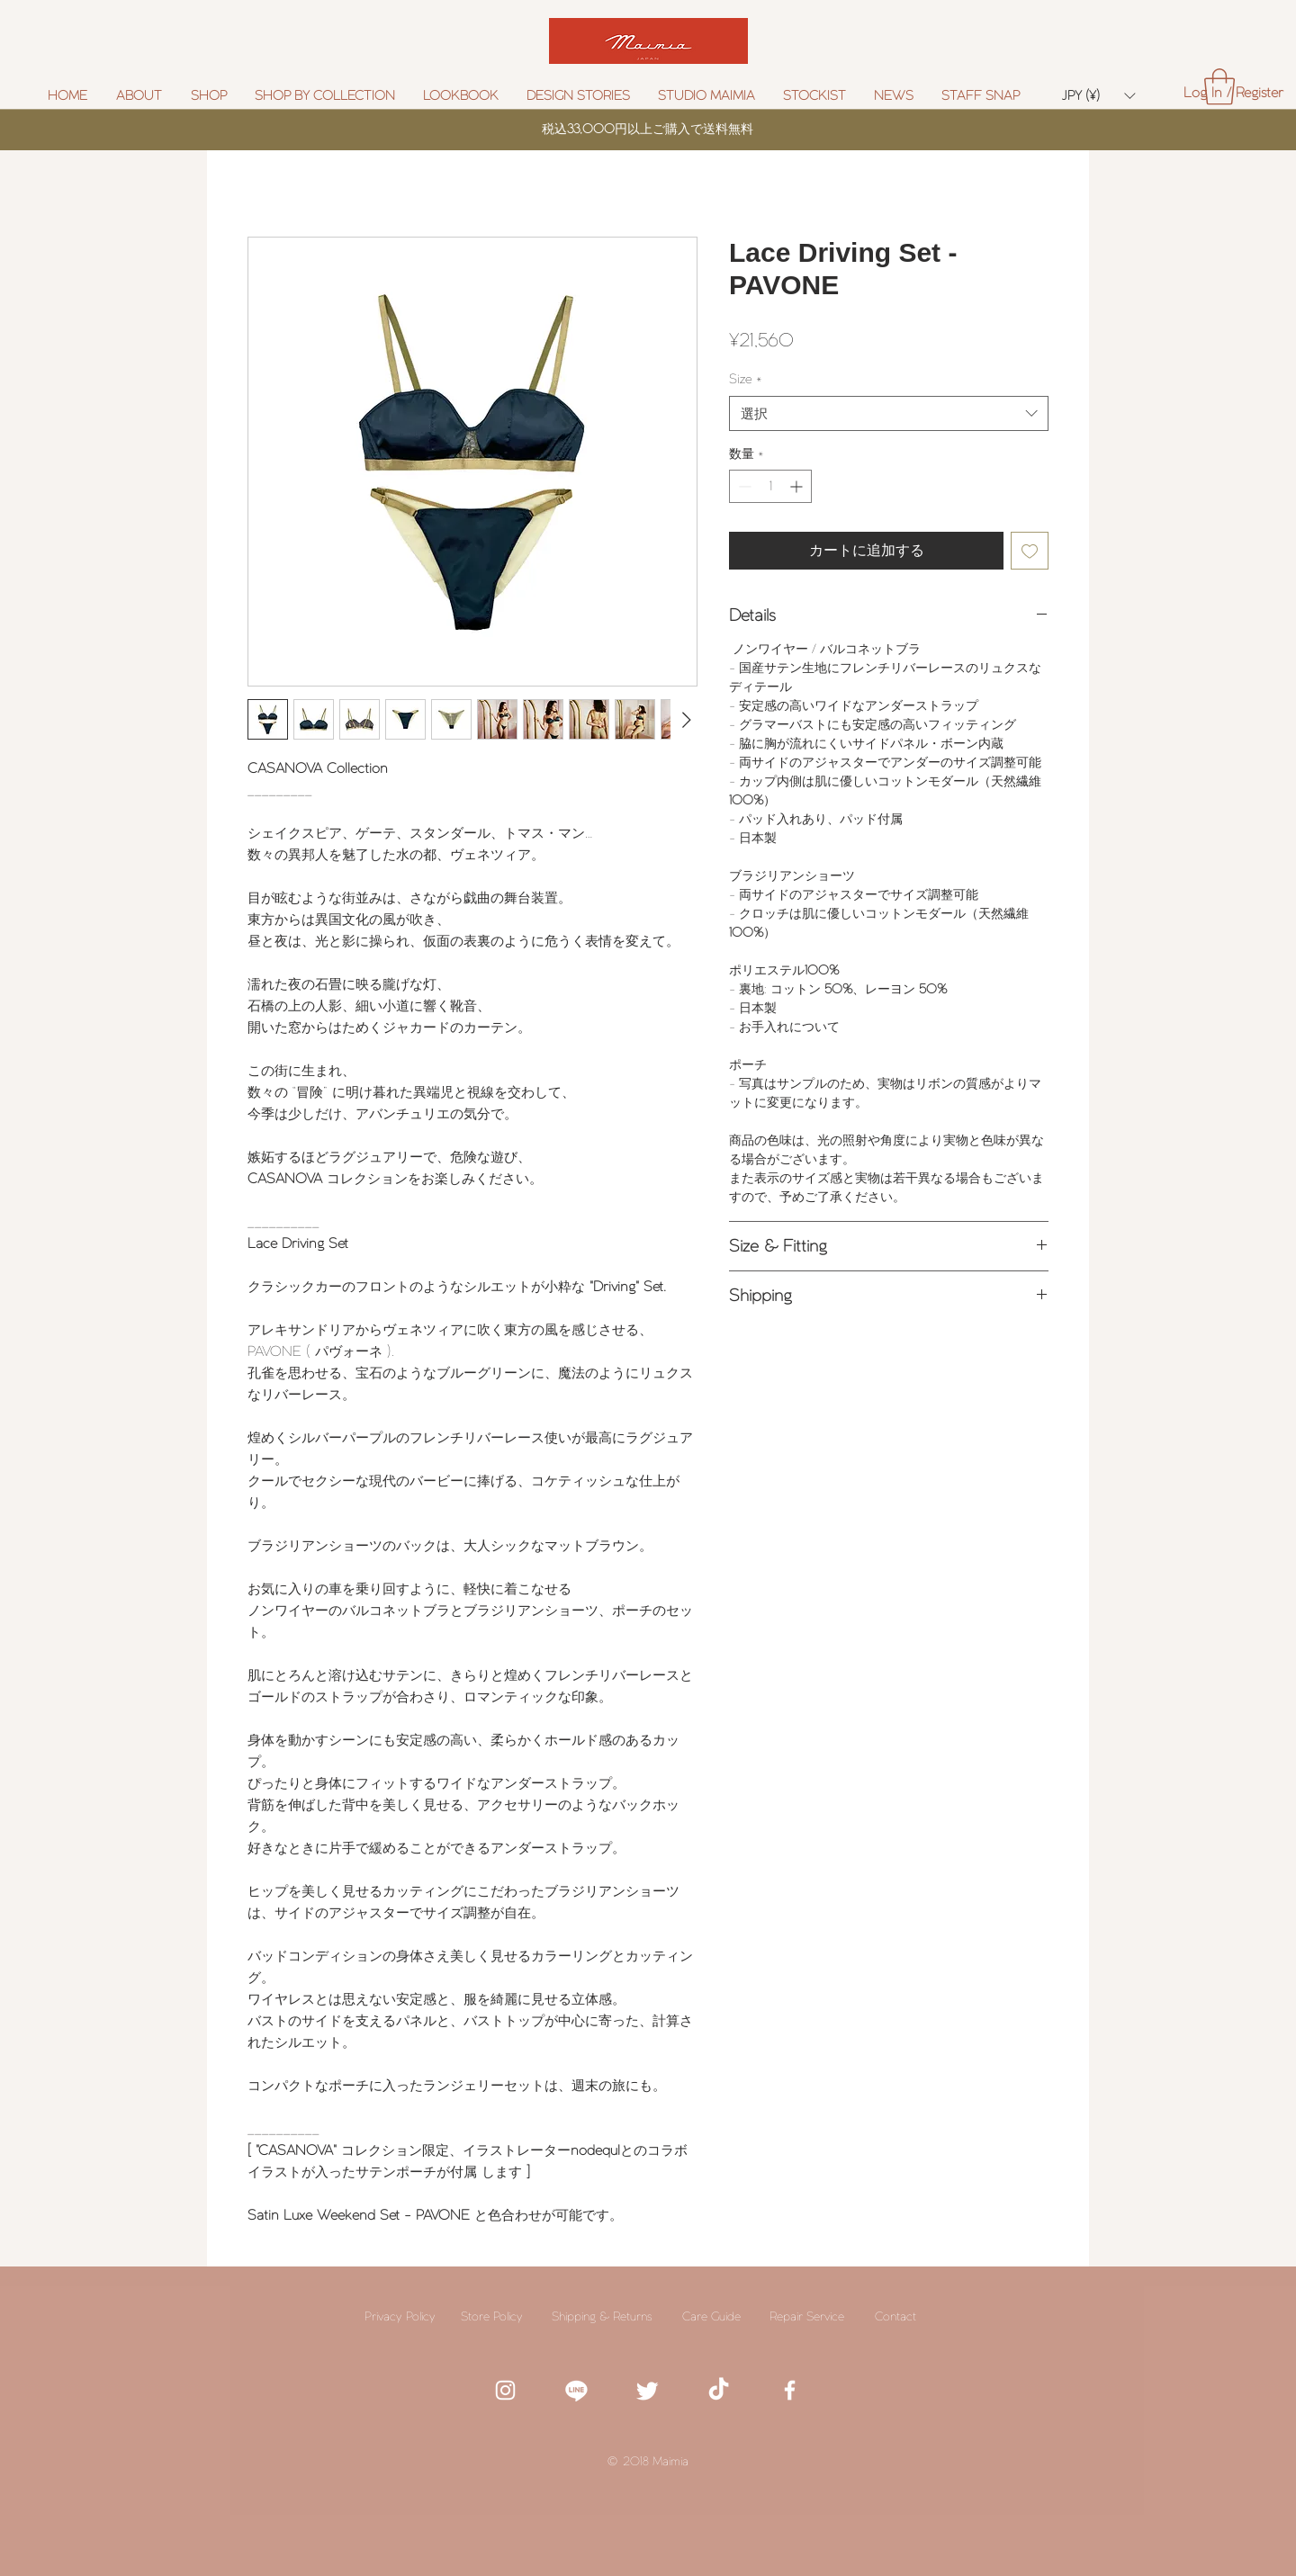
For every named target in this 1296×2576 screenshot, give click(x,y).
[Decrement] (743, 486)
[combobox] (888, 413)
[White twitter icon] (647, 2390)
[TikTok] (719, 2390)
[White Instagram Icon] (505, 2390)
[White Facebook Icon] (790, 2390)
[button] (325, 95)
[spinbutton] (770, 486)
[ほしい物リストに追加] (1029, 551)
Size (745, 379)
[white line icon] (576, 2390)
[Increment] (798, 486)
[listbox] (1098, 96)
